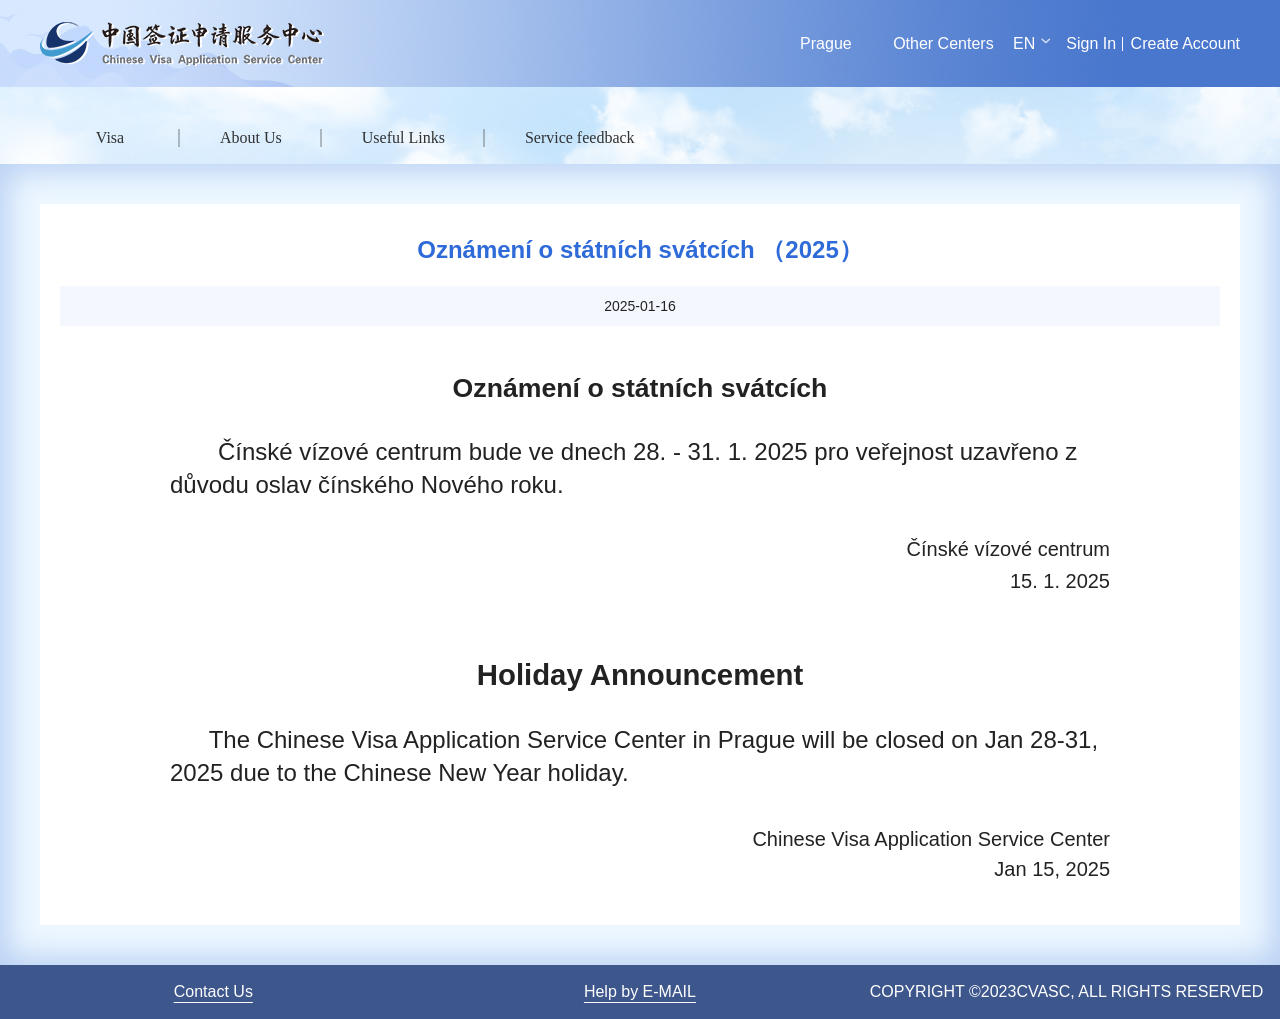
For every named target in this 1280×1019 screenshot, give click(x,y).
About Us (251, 137)
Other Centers (943, 43)
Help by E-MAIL (640, 991)
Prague (826, 43)
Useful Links (403, 137)
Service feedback (580, 137)
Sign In (1091, 43)
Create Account (1185, 43)
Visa (110, 137)
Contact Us (213, 991)
